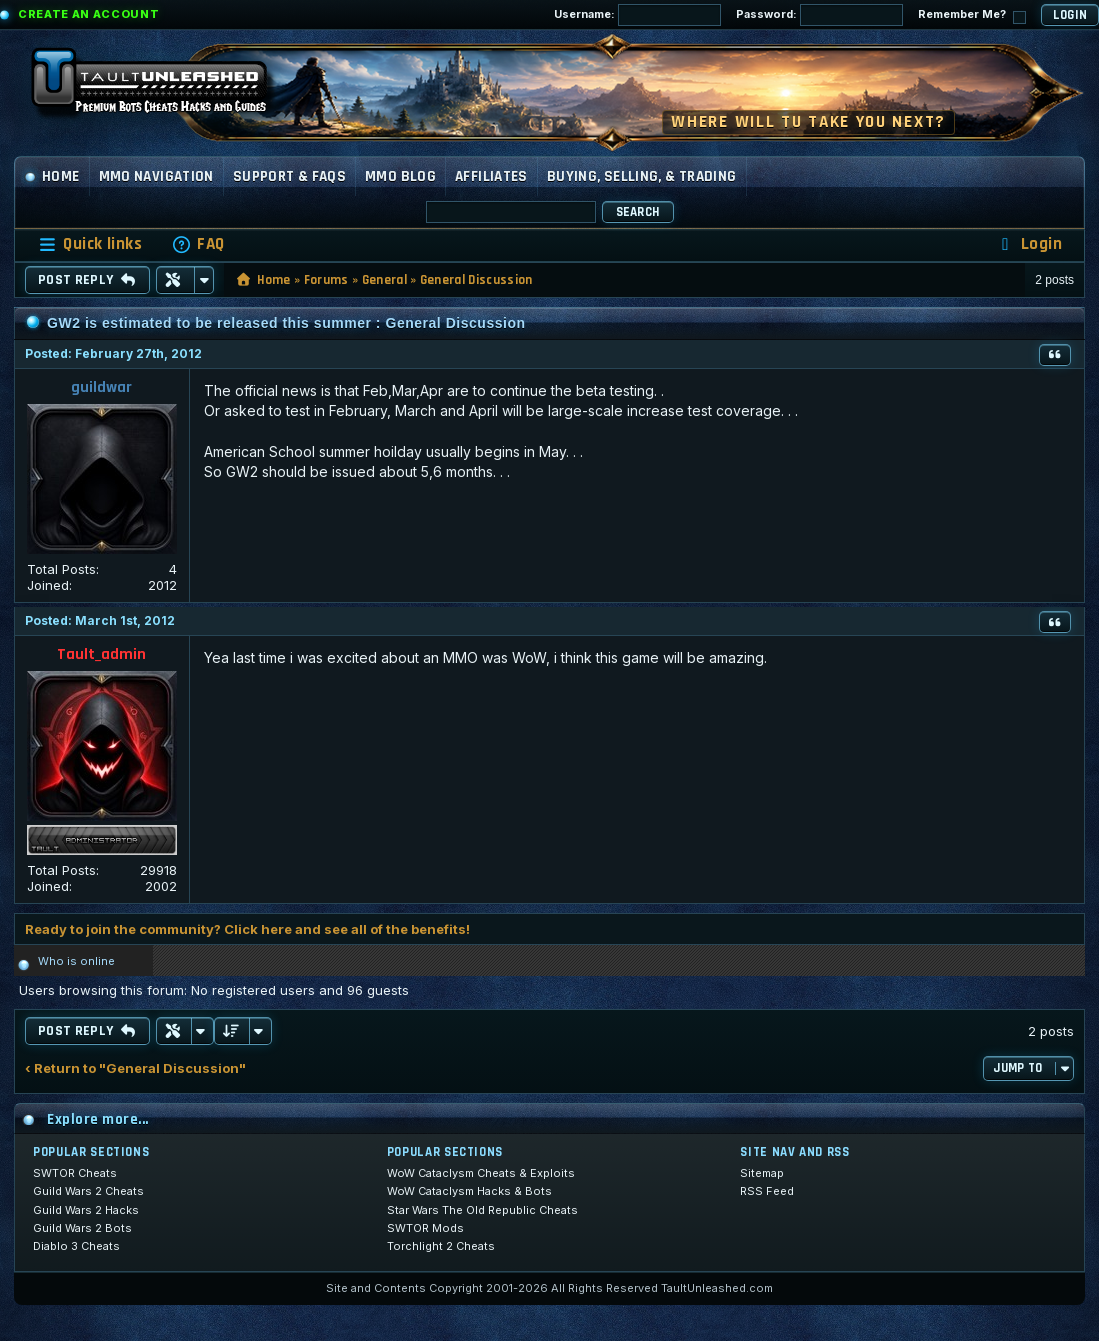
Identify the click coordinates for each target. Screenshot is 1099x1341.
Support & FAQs (289, 176)
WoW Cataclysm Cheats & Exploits (481, 1173)
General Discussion (476, 280)
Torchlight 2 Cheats (441, 1246)
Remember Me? (972, 15)
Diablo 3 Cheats (76, 1246)
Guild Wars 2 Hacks (86, 1210)
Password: (819, 15)
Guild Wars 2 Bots (82, 1228)
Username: (637, 15)
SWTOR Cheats (75, 1173)
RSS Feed (767, 1191)
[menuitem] (198, 244)
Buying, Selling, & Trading (642, 176)
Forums (326, 280)
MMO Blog (400, 176)
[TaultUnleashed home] (164, 87)
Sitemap (762, 1173)
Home (52, 176)
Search (638, 212)
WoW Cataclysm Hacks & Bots (469, 1191)
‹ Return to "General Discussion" (135, 1068)
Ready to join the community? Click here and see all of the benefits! (247, 929)
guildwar (101, 387)
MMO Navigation (156, 176)
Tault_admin (101, 654)
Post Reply (87, 280)
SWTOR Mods (425, 1228)
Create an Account (88, 14)
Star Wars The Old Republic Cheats (482, 1210)
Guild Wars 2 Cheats (88, 1191)
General (384, 280)
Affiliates (491, 176)
